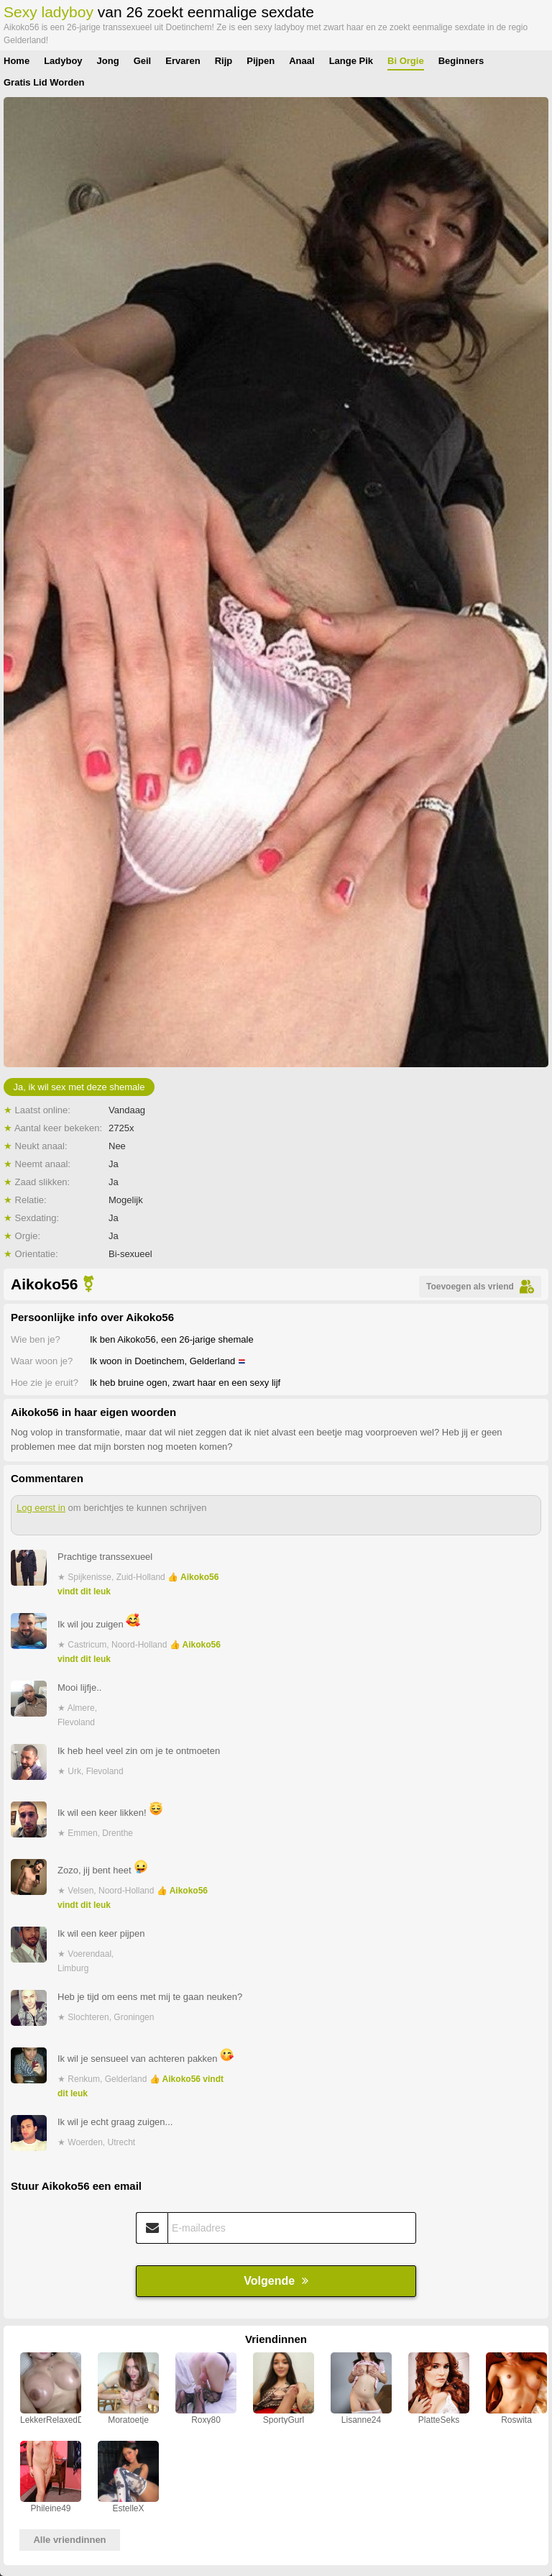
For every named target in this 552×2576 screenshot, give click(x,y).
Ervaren (182, 60)
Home (16, 60)
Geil (143, 60)
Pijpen (261, 60)
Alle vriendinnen (69, 2539)
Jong (108, 60)
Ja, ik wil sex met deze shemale (79, 1087)
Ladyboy (63, 60)
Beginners (461, 60)
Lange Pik (351, 60)
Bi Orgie (405, 60)
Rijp (224, 60)
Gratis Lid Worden (44, 82)
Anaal (301, 60)
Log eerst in (41, 1507)
